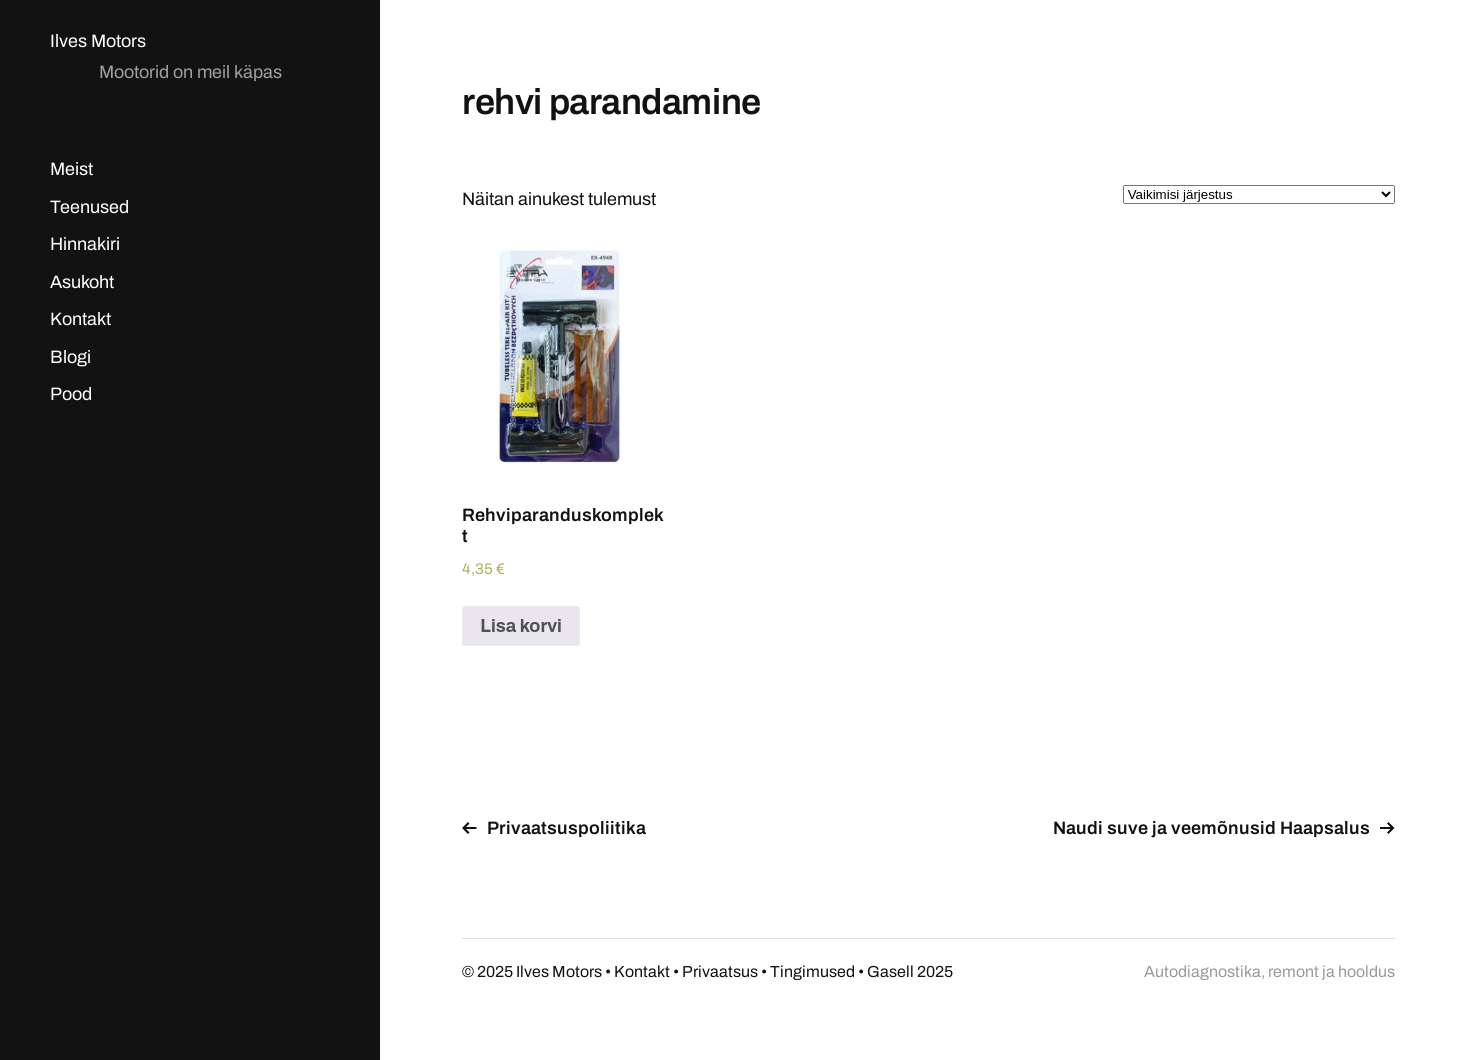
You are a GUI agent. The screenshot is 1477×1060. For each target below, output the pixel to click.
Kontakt (80, 319)
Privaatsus (720, 971)
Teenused (89, 207)
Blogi (70, 357)
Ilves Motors (98, 41)
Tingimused (812, 971)
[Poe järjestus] (1259, 194)
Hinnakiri (85, 244)
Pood (71, 394)
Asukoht (82, 282)
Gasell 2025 (910, 971)
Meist (71, 169)
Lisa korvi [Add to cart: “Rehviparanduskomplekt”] (521, 626)
